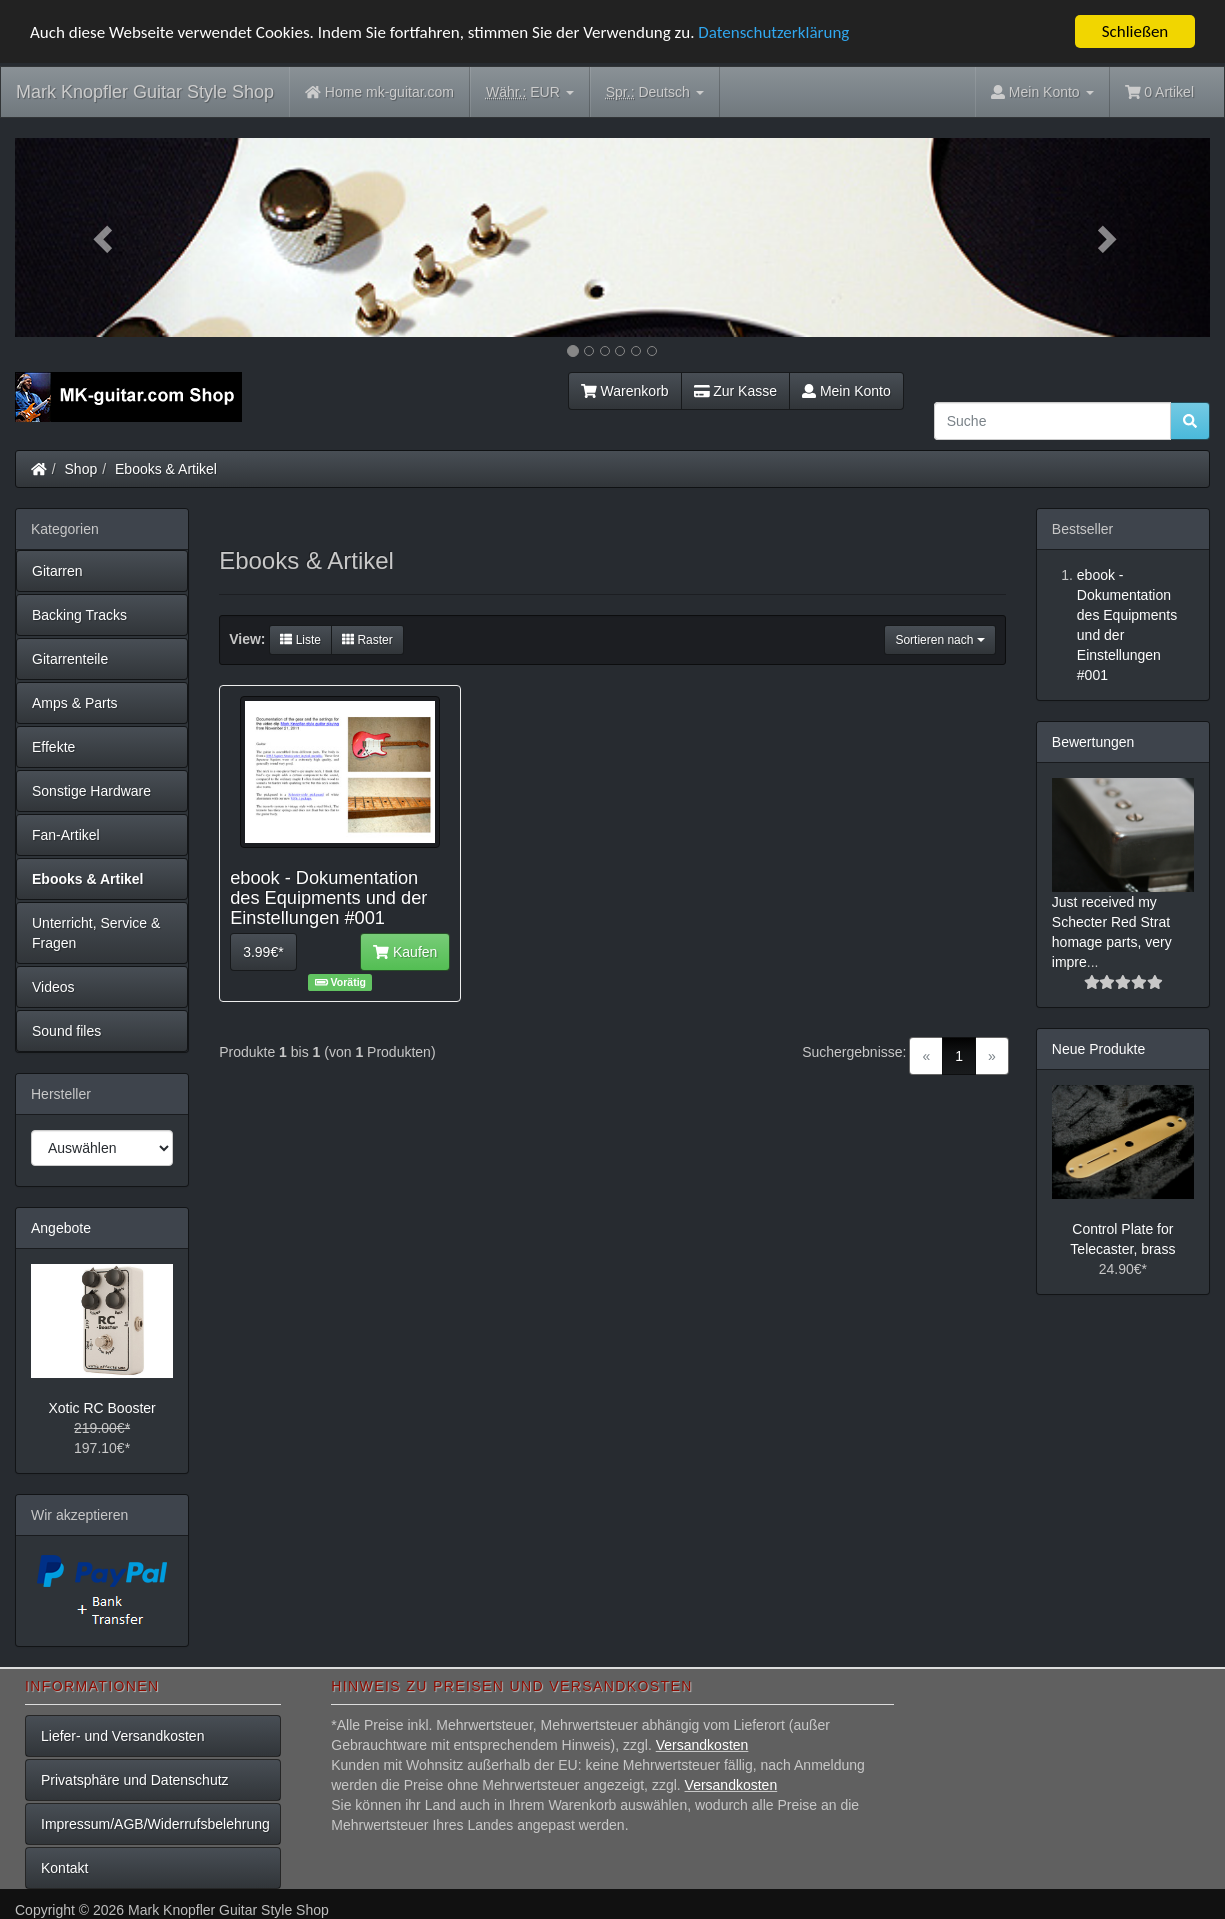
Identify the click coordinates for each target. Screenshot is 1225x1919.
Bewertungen (1093, 742)
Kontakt (64, 1868)
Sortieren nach (939, 640)
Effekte (53, 747)
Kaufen (405, 952)
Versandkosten (702, 1745)
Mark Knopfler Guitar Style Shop (145, 92)
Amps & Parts (75, 703)
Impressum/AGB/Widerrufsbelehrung (155, 1824)
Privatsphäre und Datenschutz (135, 1780)
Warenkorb (625, 391)
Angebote (61, 1228)
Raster (367, 640)
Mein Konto (846, 391)
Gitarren (57, 571)
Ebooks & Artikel (166, 469)
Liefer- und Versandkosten (122, 1736)
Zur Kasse (735, 391)
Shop (81, 469)
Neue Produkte (1098, 1049)
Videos (53, 987)
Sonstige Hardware (91, 791)
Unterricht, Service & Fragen (96, 933)
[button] (104, 237)
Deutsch (655, 92)
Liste (300, 640)
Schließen (1135, 31)
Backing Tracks (79, 615)
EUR (530, 92)
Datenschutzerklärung (773, 31)
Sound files (66, 1031)
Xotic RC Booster (101, 1408)
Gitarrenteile (70, 659)
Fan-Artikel (66, 835)
